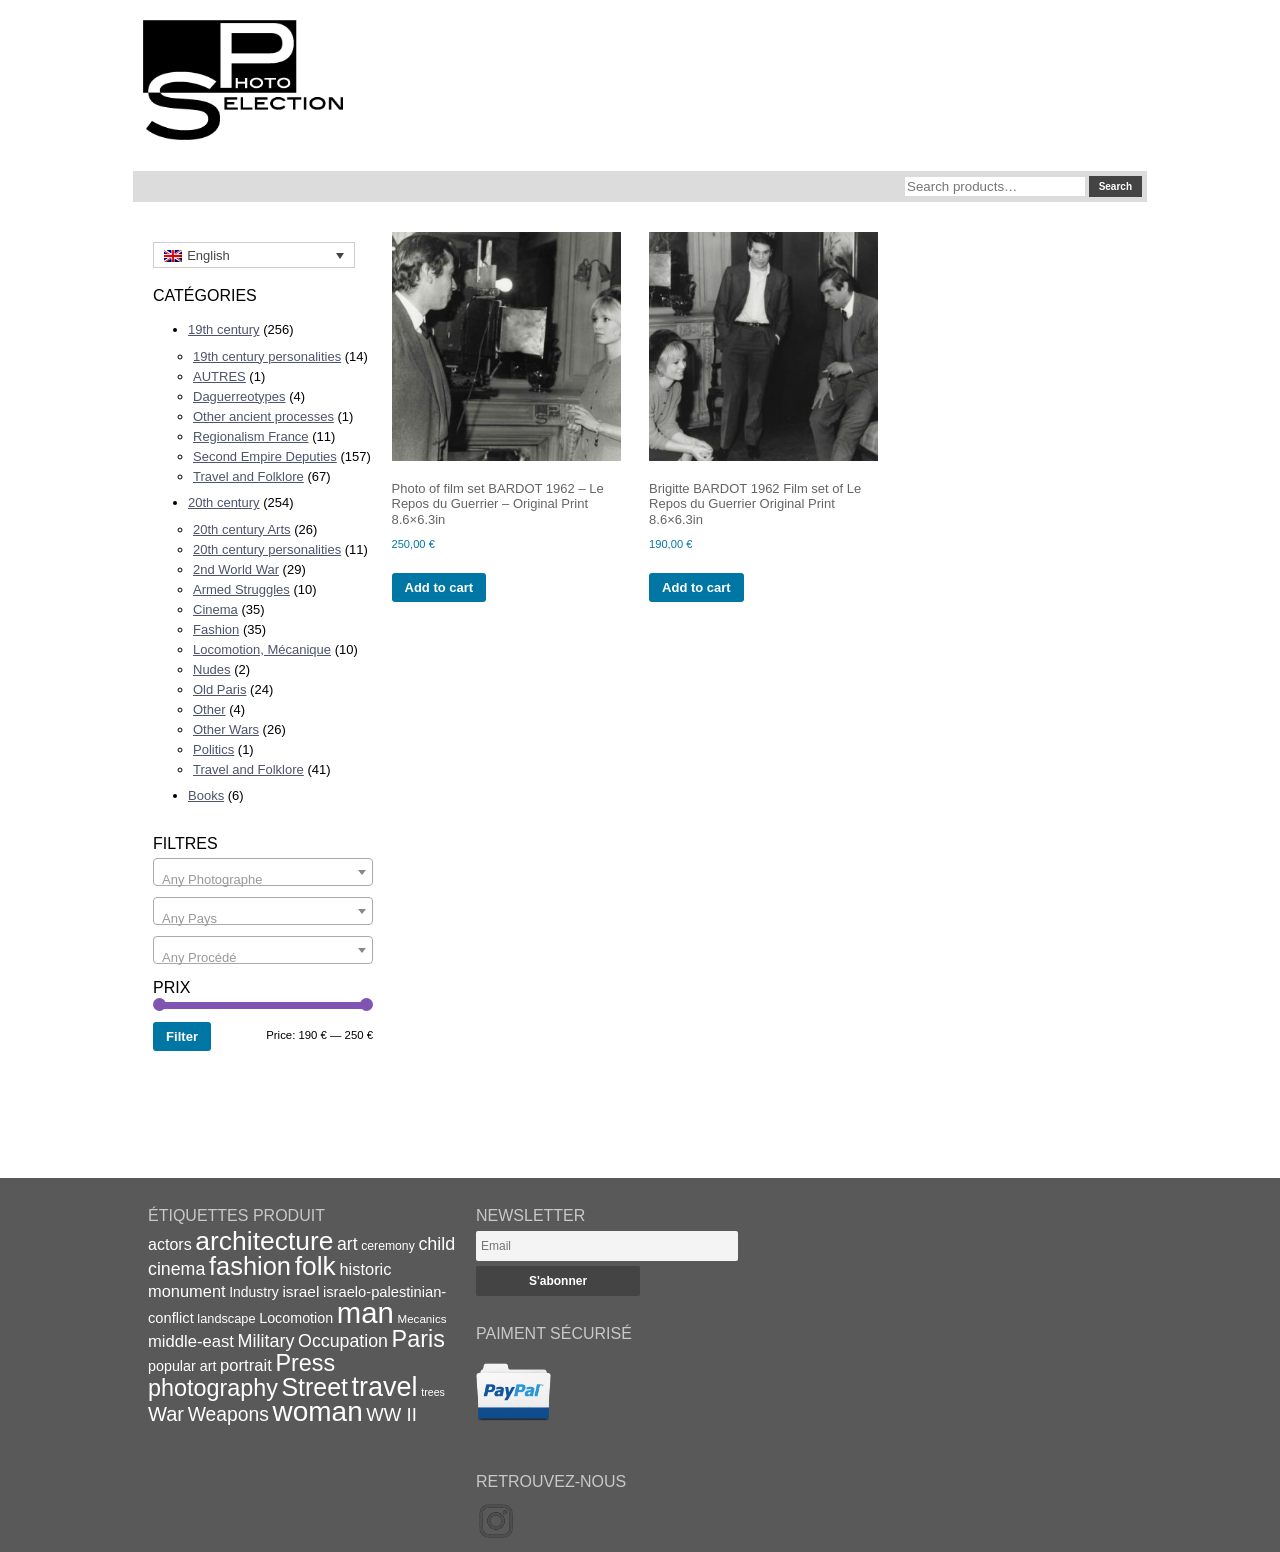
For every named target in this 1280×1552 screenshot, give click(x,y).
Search (1115, 186)
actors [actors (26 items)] (170, 1244)
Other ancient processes (263, 416)
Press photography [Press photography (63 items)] (241, 1375)
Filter (182, 1036)
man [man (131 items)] (365, 1312)
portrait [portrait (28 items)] (246, 1365)
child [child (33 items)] (436, 1244)
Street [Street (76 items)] (315, 1387)
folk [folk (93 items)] (315, 1266)
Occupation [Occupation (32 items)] (343, 1341)
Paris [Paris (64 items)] (418, 1339)
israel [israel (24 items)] (300, 1291)
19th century (224, 329)
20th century (224, 502)
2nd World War (236, 569)
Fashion (216, 629)
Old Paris (219, 689)
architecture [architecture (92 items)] (264, 1241)
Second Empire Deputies (265, 456)
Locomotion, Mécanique (262, 649)
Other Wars (226, 729)
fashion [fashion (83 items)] (250, 1266)
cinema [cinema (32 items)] (176, 1269)
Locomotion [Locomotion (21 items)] (296, 1318)
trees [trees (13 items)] (433, 1392)
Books (206, 795)
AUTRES (219, 376)
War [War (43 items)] (166, 1414)
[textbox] (263, 879)
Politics (213, 749)
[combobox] (263, 872)
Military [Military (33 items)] (266, 1341)
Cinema (215, 609)
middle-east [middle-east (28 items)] (191, 1341)
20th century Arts (242, 529)
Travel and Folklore (248, 476)
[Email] (607, 1246)
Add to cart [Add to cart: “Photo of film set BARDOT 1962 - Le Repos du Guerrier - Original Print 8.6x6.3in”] (439, 587)
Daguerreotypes (239, 396)
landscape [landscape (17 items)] (226, 1318)
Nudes (212, 669)
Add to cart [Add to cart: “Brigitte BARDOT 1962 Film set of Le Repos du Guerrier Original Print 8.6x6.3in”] (696, 587)
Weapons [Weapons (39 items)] (228, 1414)
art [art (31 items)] (347, 1244)
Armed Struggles (241, 589)
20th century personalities (267, 549)
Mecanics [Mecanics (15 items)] (421, 1318)
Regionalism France (251, 436)
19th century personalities (267, 356)
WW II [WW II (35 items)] (391, 1414)
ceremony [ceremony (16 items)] (388, 1246)
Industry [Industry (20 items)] (254, 1292)
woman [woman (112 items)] (318, 1411)
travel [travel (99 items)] (385, 1387)
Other (209, 709)
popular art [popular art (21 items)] (182, 1366)
